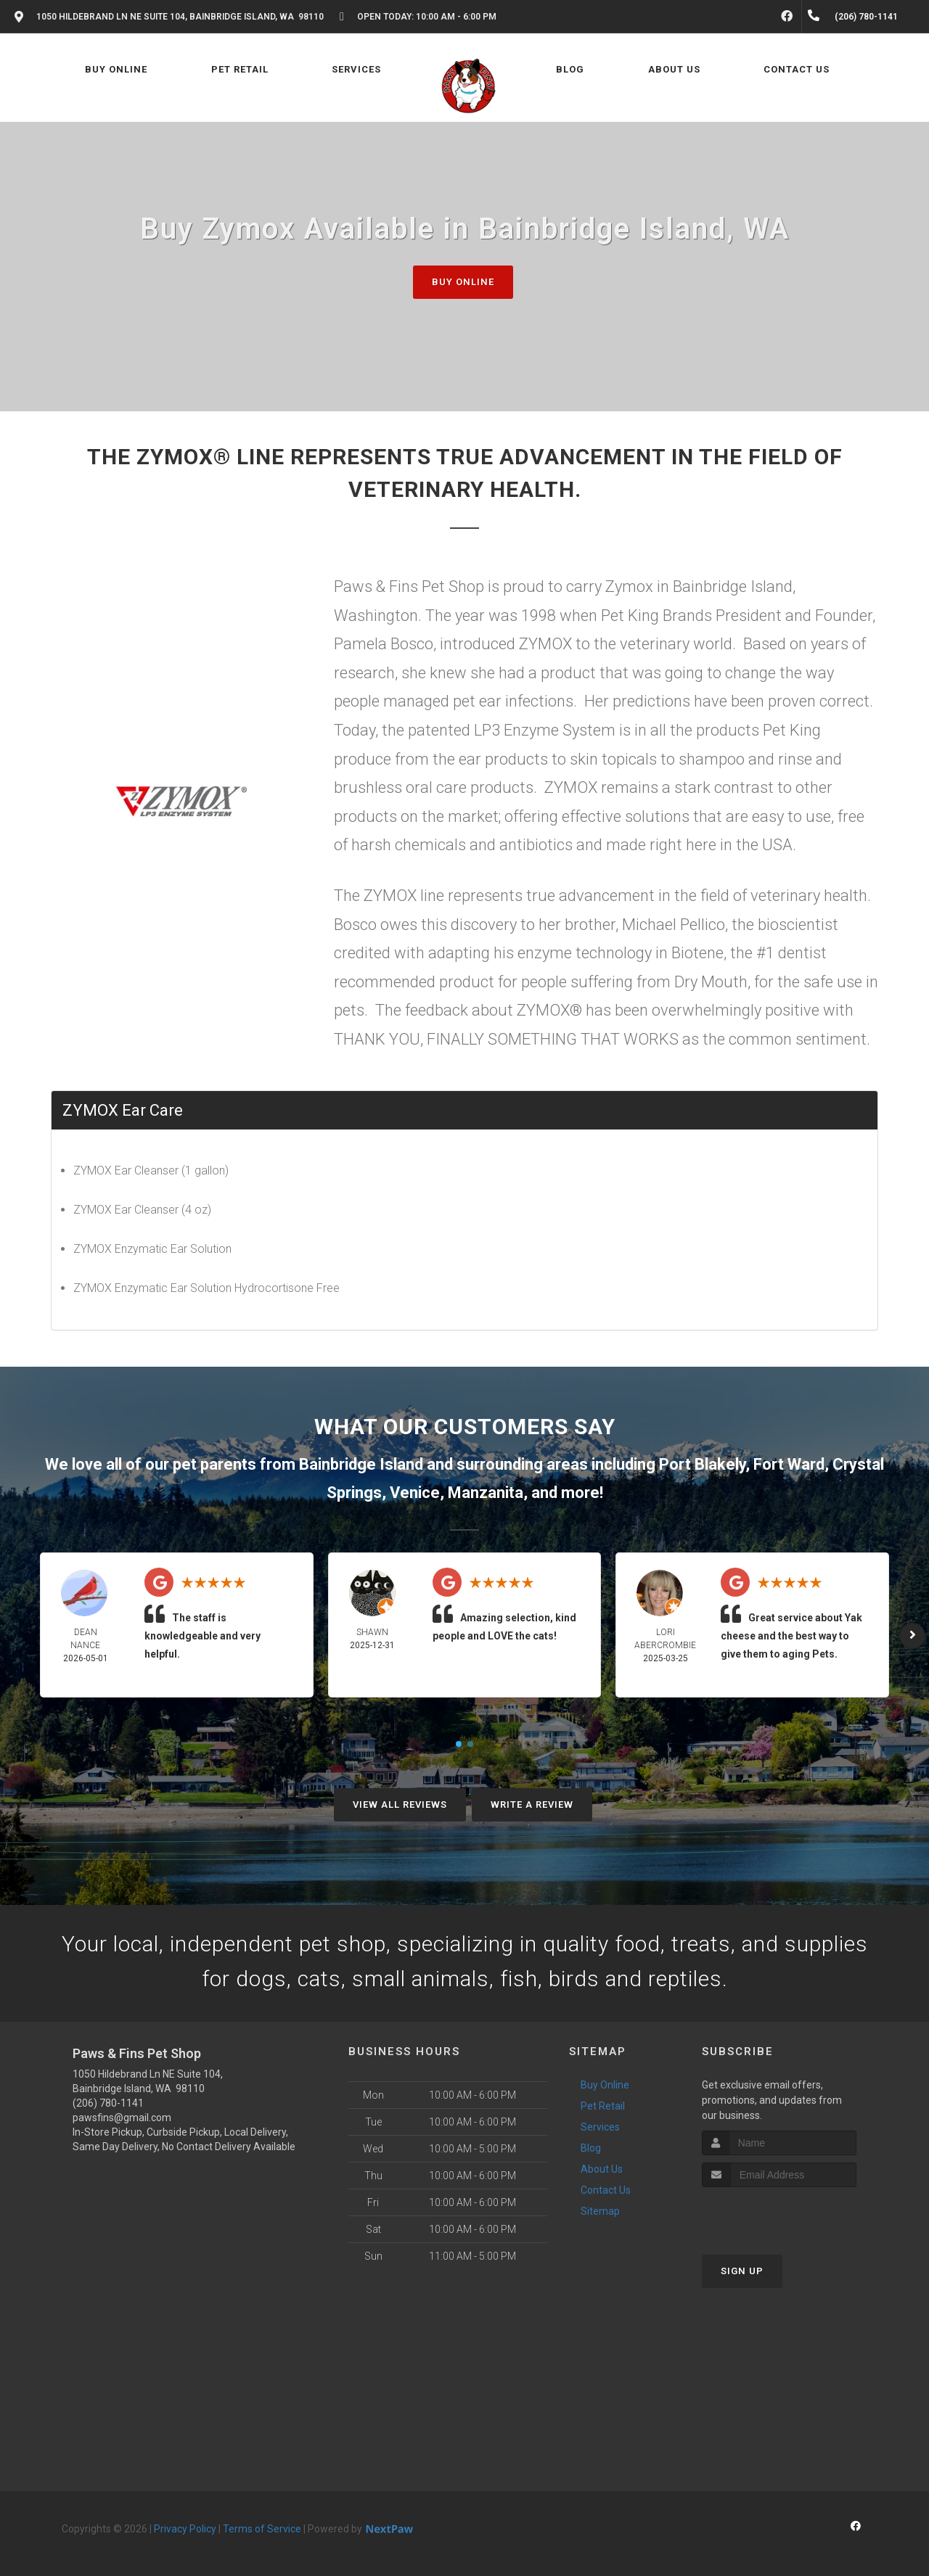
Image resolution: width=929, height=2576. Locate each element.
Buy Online (463, 281)
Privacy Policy (185, 2529)
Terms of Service (262, 2529)
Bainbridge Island (361, 1464)
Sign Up (742, 2271)
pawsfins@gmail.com (122, 2117)
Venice (415, 1493)
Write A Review (532, 1804)
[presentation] (779, 2214)
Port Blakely (702, 1464)
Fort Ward (788, 1464)
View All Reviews (400, 1804)
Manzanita (485, 1493)
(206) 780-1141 (108, 2103)
